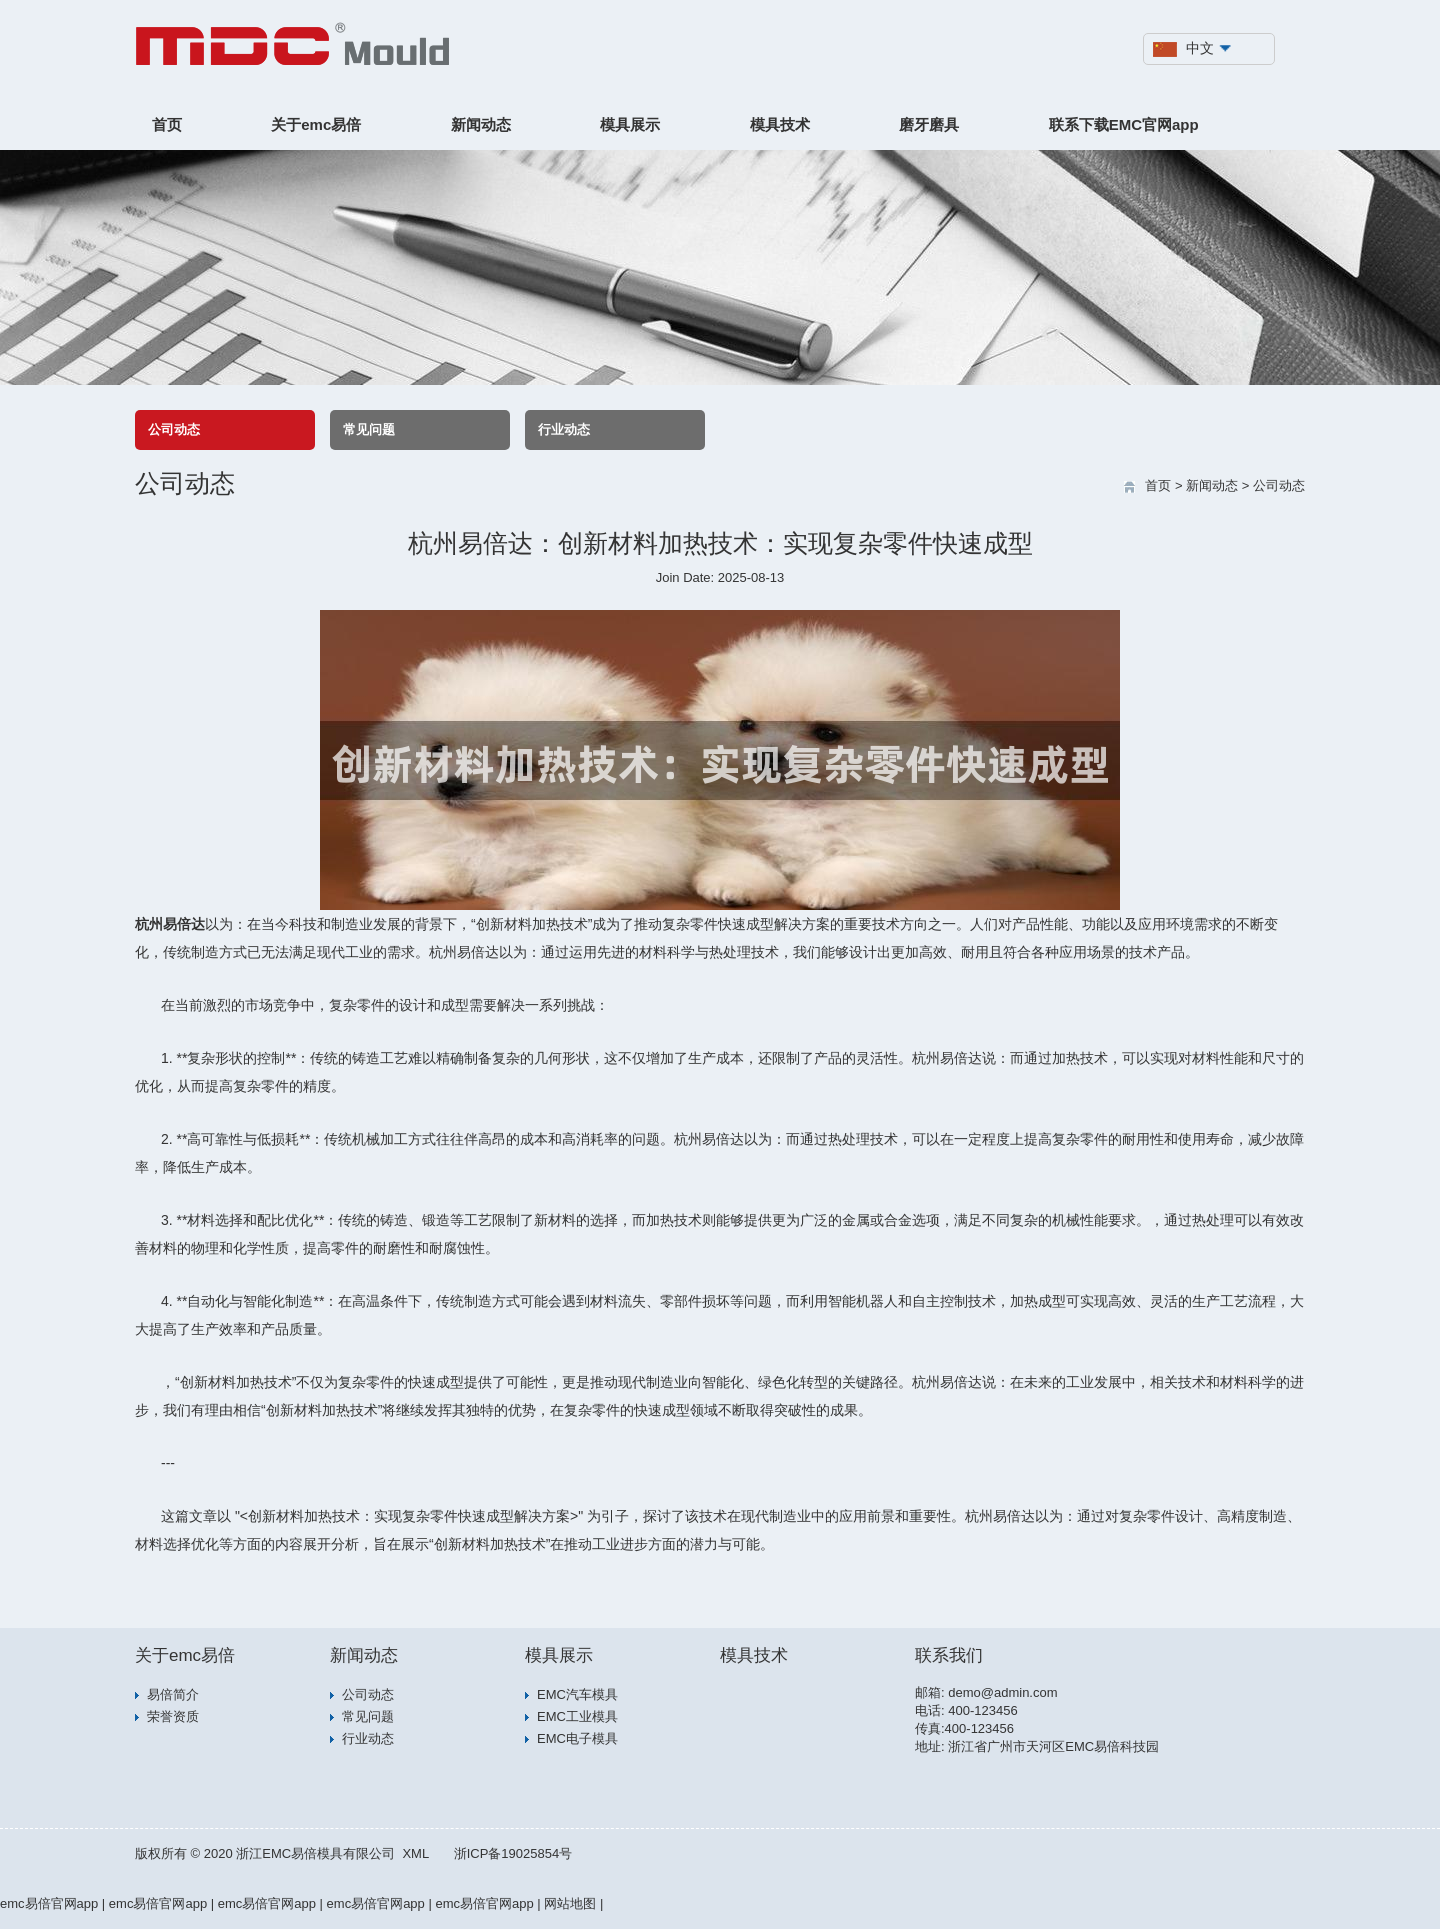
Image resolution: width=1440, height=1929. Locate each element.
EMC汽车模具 (577, 1694)
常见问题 (369, 429)
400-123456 (982, 1710)
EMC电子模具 (577, 1738)
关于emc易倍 (316, 124)
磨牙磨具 (929, 124)
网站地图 (570, 1903)
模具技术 (780, 124)
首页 (167, 124)
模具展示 (630, 124)
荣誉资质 (173, 1716)
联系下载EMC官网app (1124, 124)
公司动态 (174, 429)
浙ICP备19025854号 (513, 1853)
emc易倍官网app (49, 1903)
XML (415, 1853)
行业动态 (564, 429)
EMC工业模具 (577, 1716)
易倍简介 (173, 1694)
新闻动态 (481, 124)
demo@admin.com (1002, 1692)
